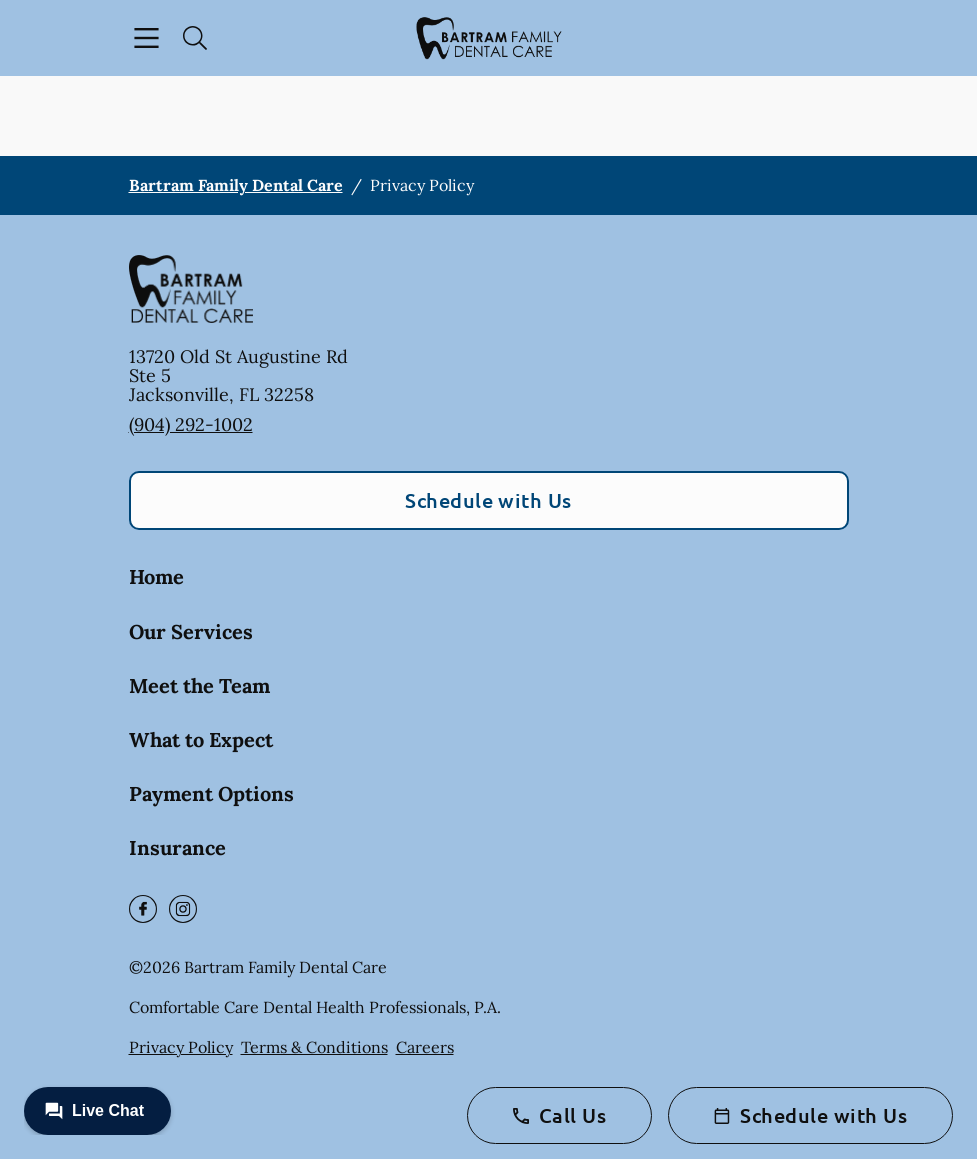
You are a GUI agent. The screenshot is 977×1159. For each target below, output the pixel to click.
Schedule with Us (488, 500)
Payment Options (211, 793)
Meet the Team (199, 685)
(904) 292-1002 (191, 424)
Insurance (177, 847)
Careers (425, 1047)
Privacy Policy (181, 1047)
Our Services (191, 631)
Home (156, 576)
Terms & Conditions (314, 1047)
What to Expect (201, 739)
